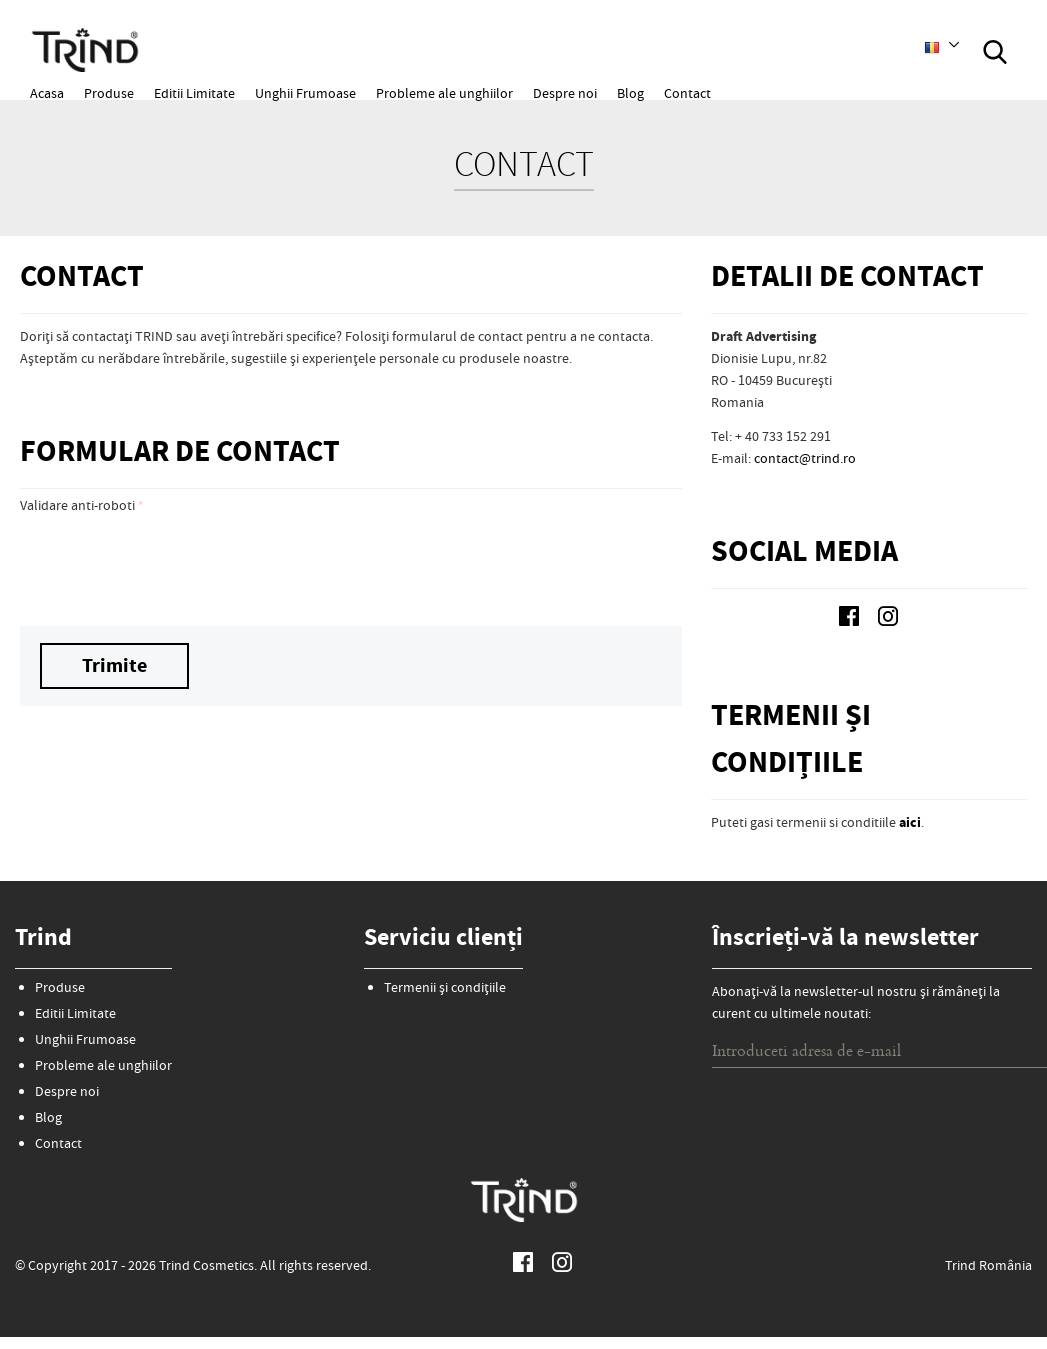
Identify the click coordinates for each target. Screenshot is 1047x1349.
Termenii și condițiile (445, 989)
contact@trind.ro (805, 460)
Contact (687, 95)
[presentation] (172, 562)
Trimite (114, 667)
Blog (630, 95)
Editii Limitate (194, 95)
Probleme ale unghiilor (444, 95)
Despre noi (565, 95)
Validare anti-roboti (77, 507)
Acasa (47, 95)
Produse (109, 95)
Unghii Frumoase (305, 95)
